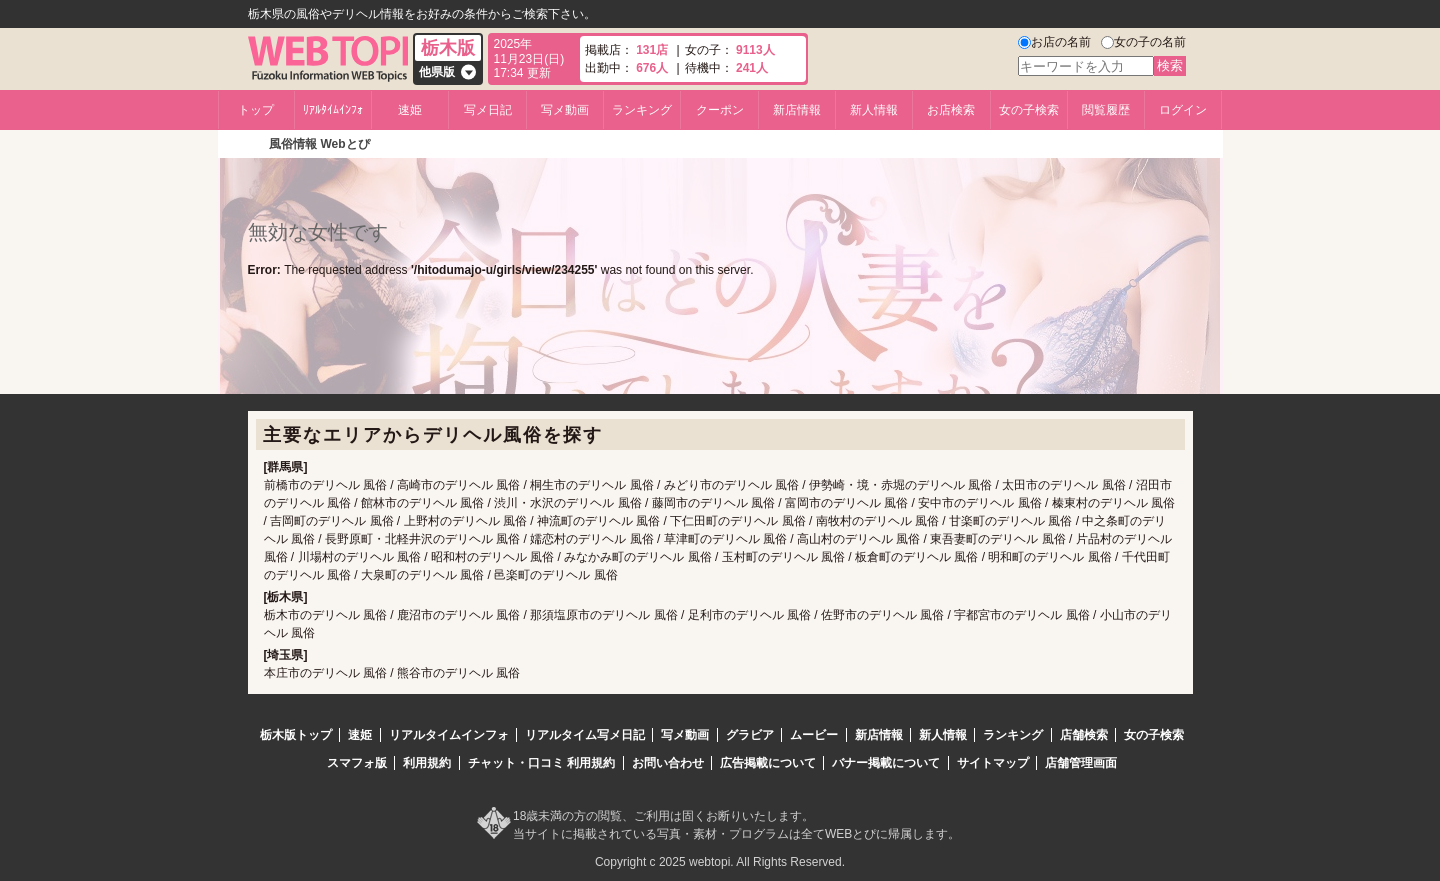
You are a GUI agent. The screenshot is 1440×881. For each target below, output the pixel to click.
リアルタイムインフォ (449, 735)
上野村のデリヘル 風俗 (465, 521)
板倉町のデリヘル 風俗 (916, 557)
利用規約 (427, 763)
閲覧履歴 (1106, 110)
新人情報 (874, 110)
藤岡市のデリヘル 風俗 (713, 503)
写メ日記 (488, 110)
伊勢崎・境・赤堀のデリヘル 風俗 (900, 485)
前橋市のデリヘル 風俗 (325, 485)
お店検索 (951, 110)
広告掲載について (768, 763)
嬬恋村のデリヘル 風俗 (591, 539)
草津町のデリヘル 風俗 (725, 539)
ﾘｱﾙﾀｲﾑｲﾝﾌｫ (333, 110)
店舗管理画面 (1081, 763)
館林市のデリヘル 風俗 (422, 503)
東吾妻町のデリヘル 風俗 (997, 539)
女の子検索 (1029, 110)
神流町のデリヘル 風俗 (598, 521)
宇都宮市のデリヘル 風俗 (1021, 615)
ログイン (1183, 110)
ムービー (814, 735)
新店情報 (797, 110)
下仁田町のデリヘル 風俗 (737, 521)
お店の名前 (1061, 42)
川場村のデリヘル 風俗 (359, 557)
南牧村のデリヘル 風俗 (877, 521)
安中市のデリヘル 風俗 (979, 503)
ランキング (642, 110)
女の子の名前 (1150, 42)
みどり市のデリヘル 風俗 (731, 485)
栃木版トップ (296, 735)
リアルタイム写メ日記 (585, 735)
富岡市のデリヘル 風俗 (846, 503)
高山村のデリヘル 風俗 (858, 539)
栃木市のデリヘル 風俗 (325, 615)
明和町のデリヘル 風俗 (1049, 557)
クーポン (720, 110)
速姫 (410, 110)
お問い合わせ (668, 763)
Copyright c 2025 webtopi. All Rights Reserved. (720, 862)
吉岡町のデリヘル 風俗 (331, 521)
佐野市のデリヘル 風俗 (882, 615)
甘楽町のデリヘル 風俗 (1010, 521)
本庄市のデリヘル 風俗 (325, 673)
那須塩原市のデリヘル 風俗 (603, 615)
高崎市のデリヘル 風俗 (458, 485)
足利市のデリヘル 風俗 (749, 615)
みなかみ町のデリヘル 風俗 (637, 557)
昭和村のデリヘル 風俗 (492, 557)
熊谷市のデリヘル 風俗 (458, 673)
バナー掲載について (886, 763)
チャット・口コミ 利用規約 (541, 763)
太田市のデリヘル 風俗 (1063, 485)
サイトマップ (993, 763)
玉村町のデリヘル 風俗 (783, 557)
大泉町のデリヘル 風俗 (422, 575)
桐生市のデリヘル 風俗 (591, 485)
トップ (256, 110)
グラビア (750, 735)
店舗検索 (1084, 735)
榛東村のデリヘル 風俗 (1113, 503)
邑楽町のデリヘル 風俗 (555, 575)
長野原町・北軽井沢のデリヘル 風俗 (422, 539)
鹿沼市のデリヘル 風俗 (458, 615)
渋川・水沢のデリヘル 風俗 (567, 503)
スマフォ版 (357, 763)
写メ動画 (565, 110)
